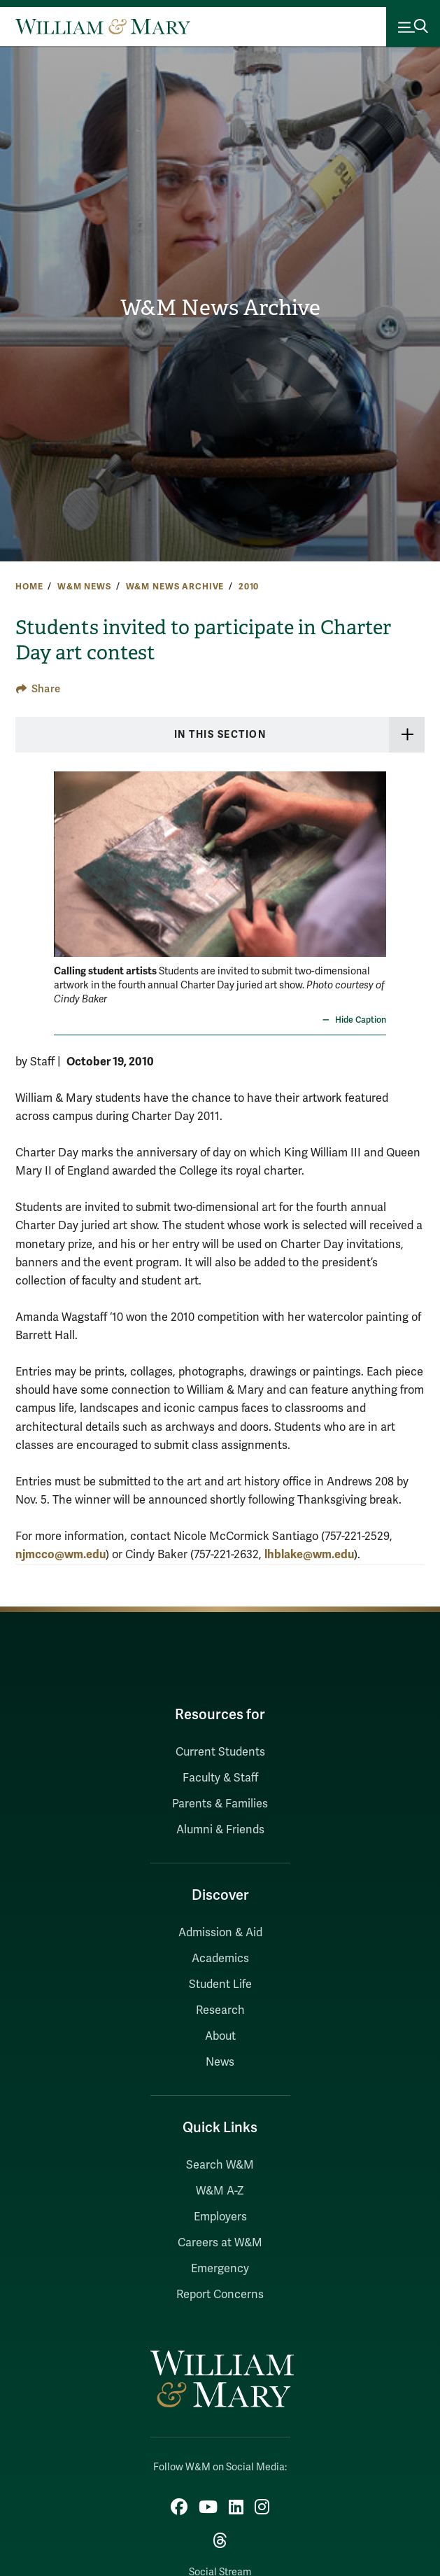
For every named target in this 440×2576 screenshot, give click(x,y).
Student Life (220, 1984)
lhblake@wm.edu (309, 1554)
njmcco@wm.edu (60, 1554)
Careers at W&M (220, 2243)
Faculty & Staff (220, 1778)
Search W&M (220, 2165)
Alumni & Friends (220, 1830)
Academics (220, 1959)
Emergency (220, 2269)
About (220, 2036)
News (220, 2062)
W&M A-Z (220, 2191)
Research (220, 2010)
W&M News (84, 586)
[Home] (102, 26)
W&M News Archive (220, 307)
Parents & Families (220, 1804)
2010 (249, 586)
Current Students (220, 1752)
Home (29, 586)
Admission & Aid (220, 1933)
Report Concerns (220, 2295)
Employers (220, 2217)
